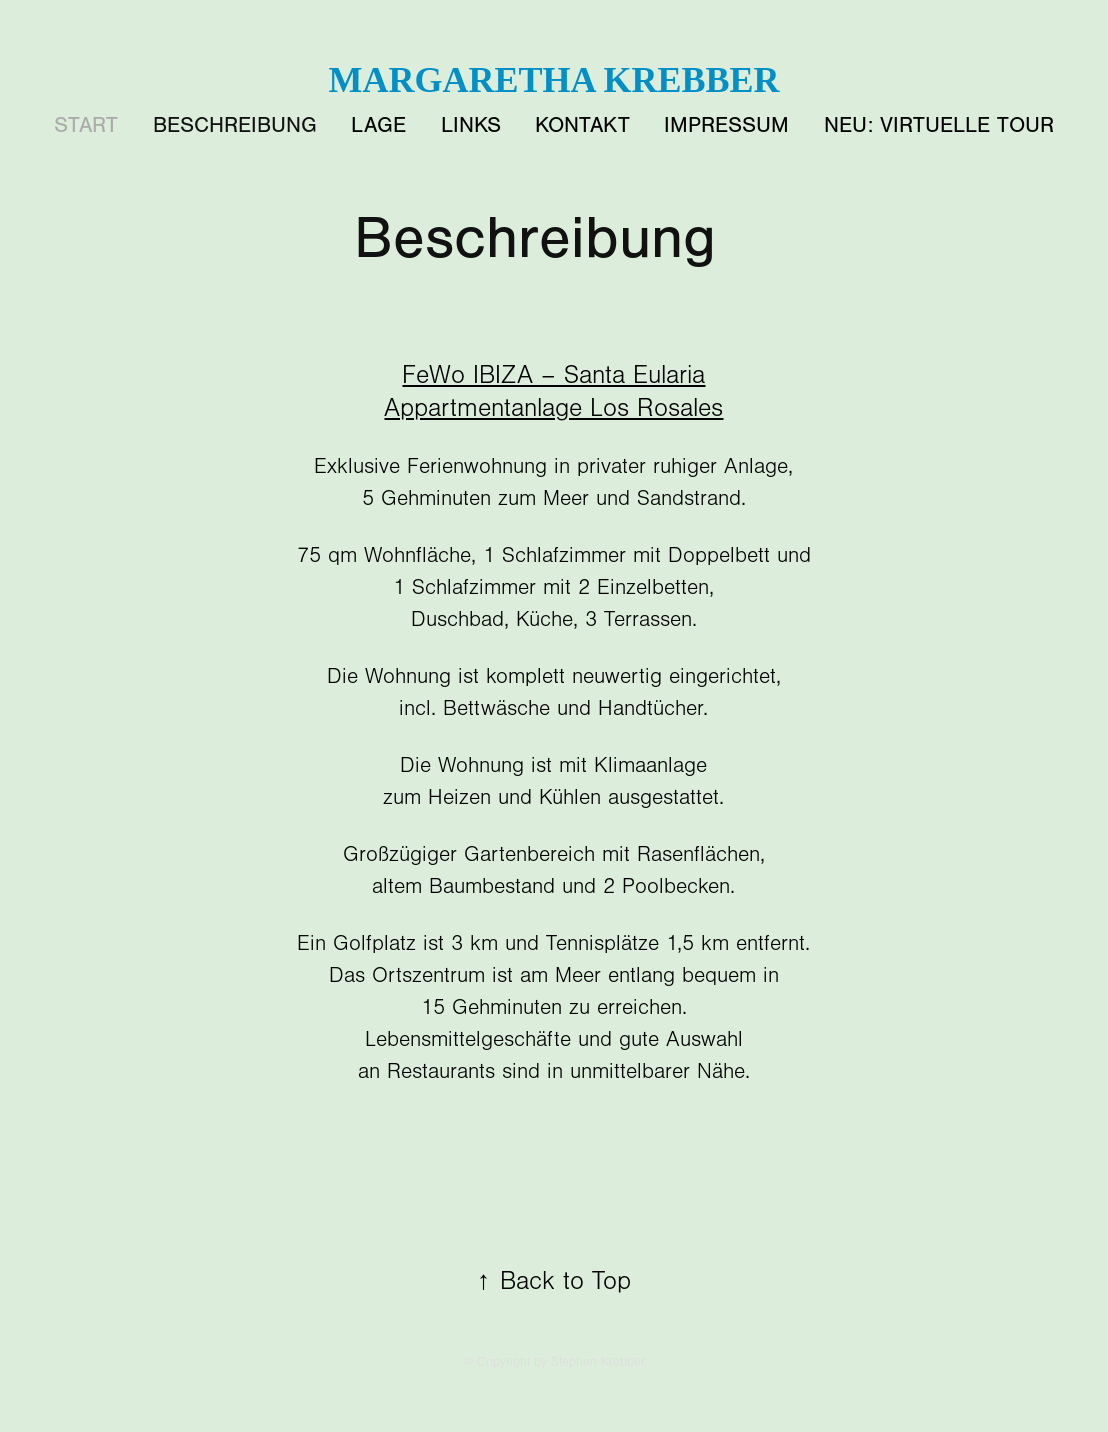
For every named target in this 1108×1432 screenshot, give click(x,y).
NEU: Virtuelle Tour (939, 125)
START (86, 125)
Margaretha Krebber (553, 80)
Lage (378, 125)
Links (471, 125)
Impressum (726, 125)
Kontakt (582, 125)
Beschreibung (235, 125)
